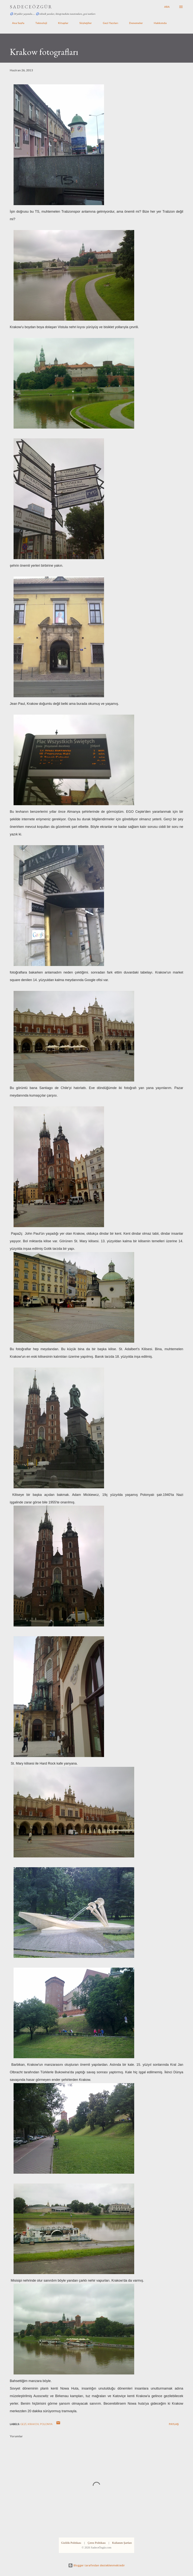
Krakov (33, 2424)
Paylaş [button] (174, 2424)
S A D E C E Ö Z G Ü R (31, 7)
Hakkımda (158, 23)
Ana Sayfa (16, 23)
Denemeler (134, 23)
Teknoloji (39, 23)
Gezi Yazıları (108, 23)
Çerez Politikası (97, 2542)
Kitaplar (61, 23)
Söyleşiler (83, 23)
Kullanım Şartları (122, 2542)
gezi (23, 2424)
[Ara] (167, 7)
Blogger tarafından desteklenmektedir (96, 2565)
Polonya (46, 2424)
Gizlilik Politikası (71, 2542)
